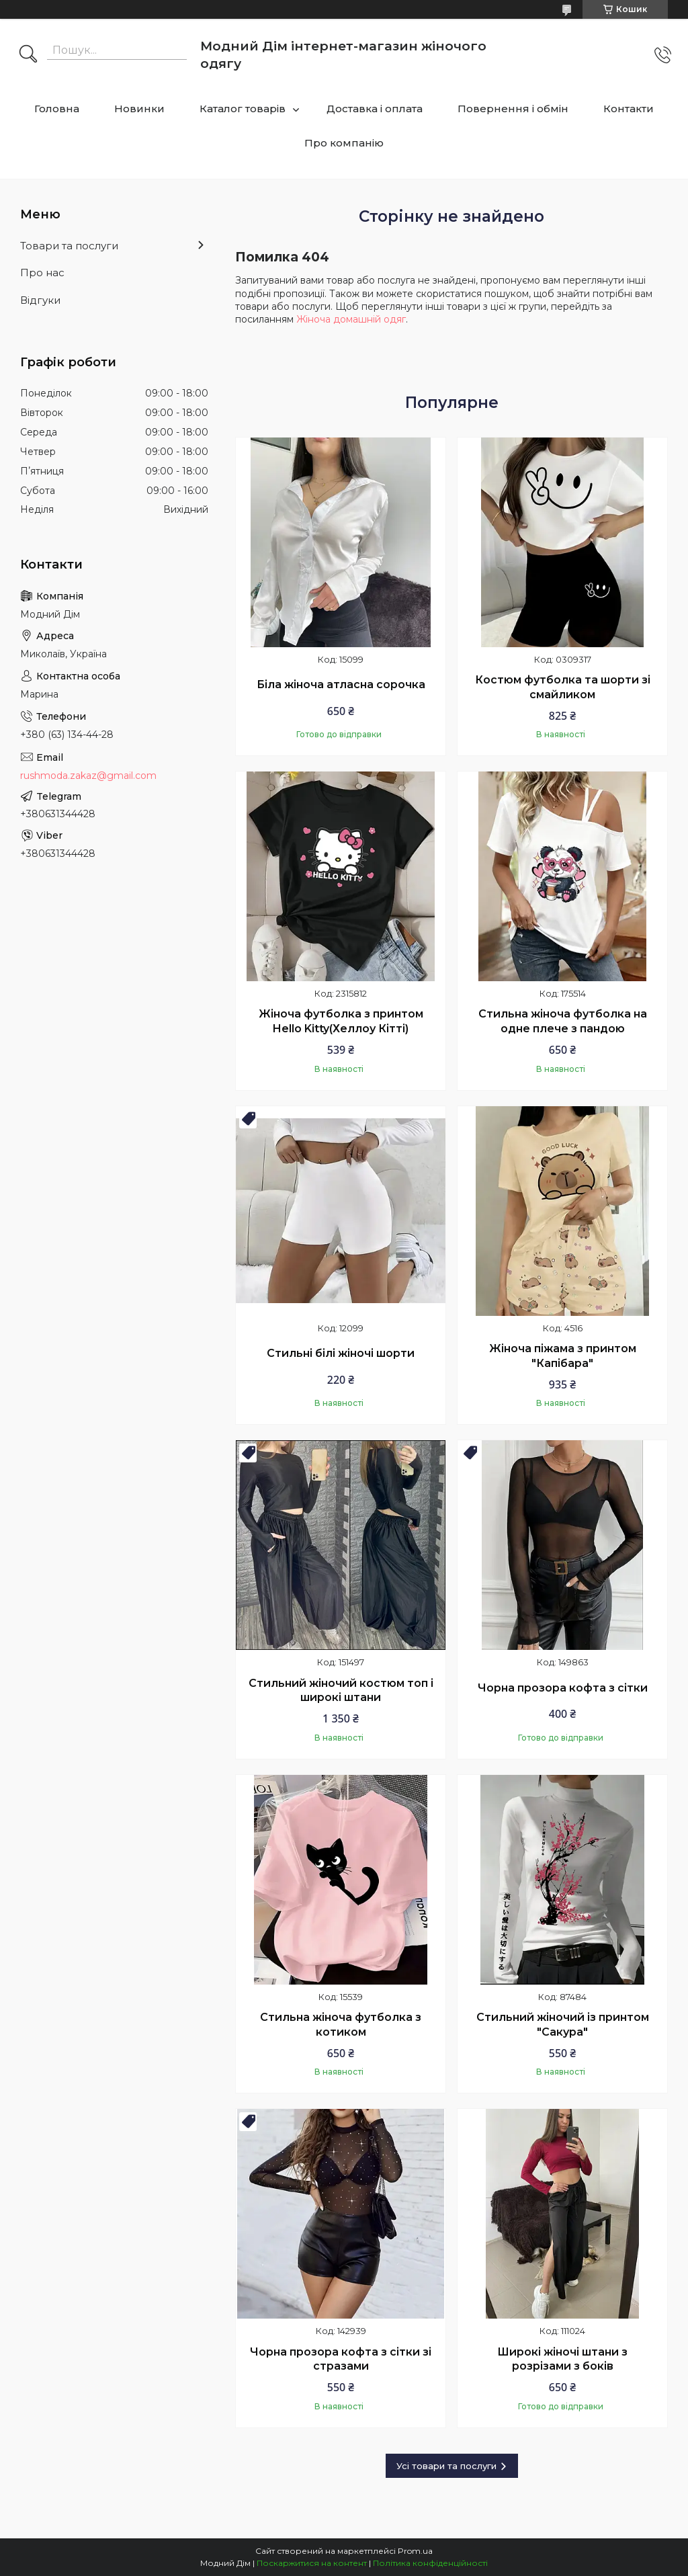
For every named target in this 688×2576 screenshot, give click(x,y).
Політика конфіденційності (430, 2563)
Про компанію (344, 142)
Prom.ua (415, 2551)
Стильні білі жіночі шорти (341, 1353)
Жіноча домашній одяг (351, 319)
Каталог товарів (243, 108)
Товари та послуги (69, 245)
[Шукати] (28, 55)
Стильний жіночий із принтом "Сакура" (562, 2024)
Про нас (42, 272)
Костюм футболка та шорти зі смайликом (562, 687)
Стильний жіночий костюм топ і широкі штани (341, 1690)
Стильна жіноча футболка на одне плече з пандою (562, 1021)
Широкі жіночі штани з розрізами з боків (562, 2359)
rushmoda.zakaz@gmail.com (88, 776)
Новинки (139, 108)
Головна (56, 108)
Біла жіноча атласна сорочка (341, 684)
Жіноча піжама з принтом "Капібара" (562, 1356)
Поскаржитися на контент (312, 2563)
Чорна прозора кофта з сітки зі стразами (340, 2359)
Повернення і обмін (513, 108)
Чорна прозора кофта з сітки (563, 1687)
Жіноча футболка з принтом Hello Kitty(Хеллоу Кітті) (341, 1021)
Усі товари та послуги (446, 2465)
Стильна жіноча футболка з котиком (340, 2024)
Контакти (628, 108)
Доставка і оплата (375, 108)
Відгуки (40, 300)
